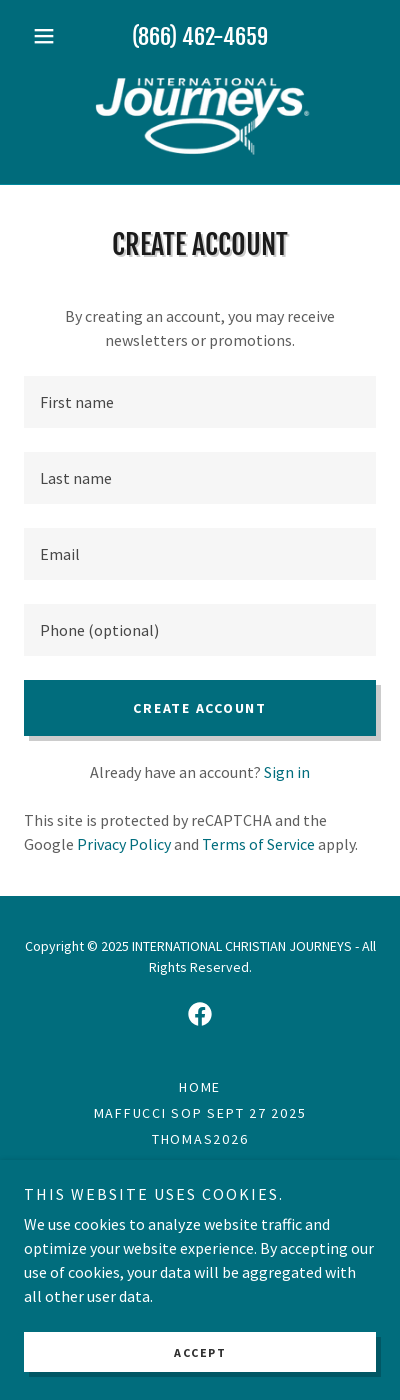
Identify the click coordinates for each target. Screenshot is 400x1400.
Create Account (200, 708)
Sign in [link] (287, 772)
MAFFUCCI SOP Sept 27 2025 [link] (200, 1113)
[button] (50, 36)
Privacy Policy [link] (124, 844)
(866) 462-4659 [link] (200, 36)
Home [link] (200, 1087)
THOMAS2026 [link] (200, 1139)
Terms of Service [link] (258, 844)
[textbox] (200, 402)
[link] (200, 116)
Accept (200, 1352)
